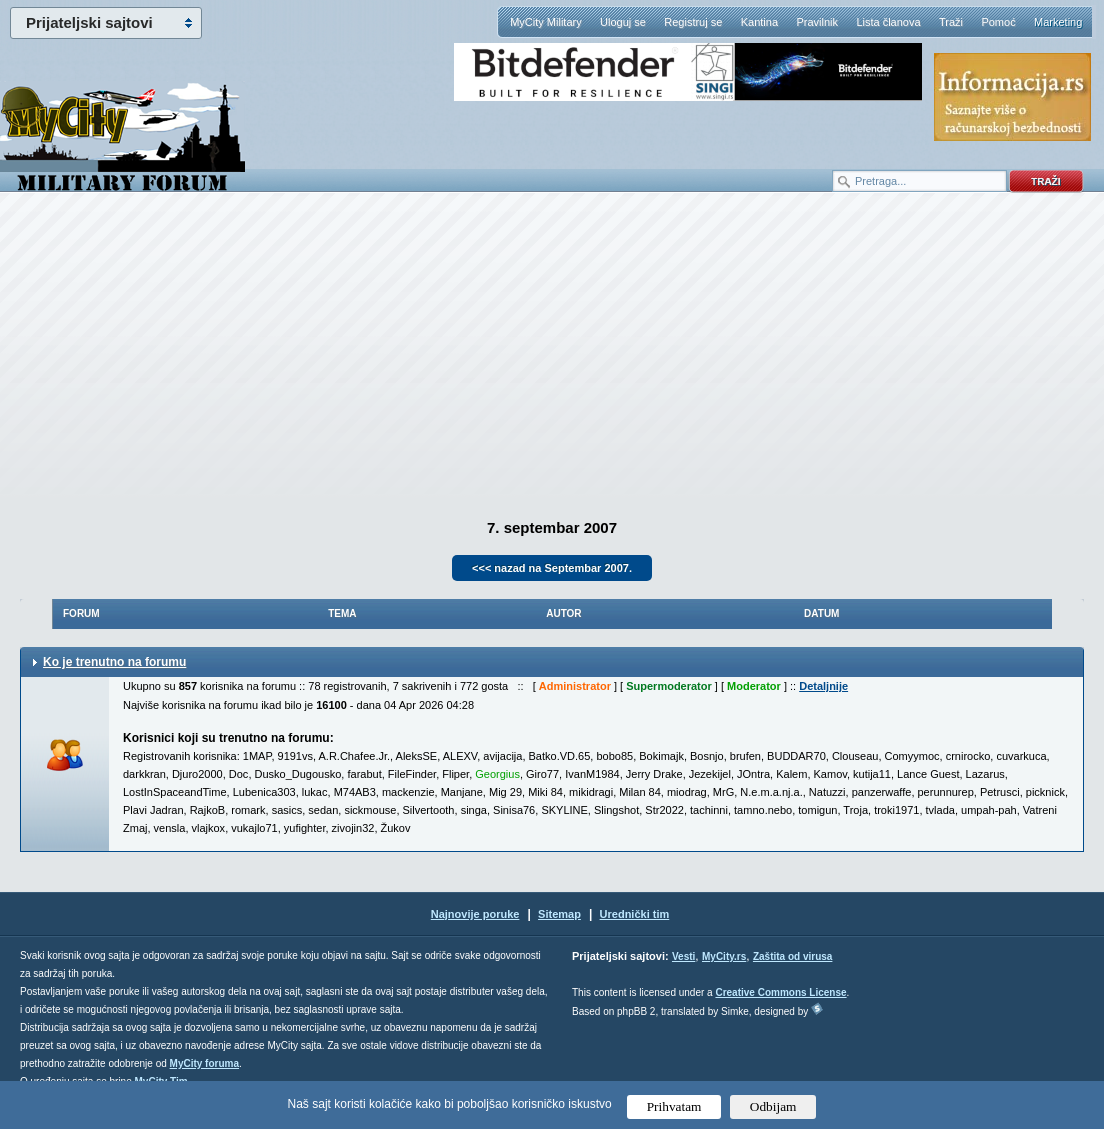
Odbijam (773, 1106)
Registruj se (693, 22)
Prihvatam (674, 1106)
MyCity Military (546, 22)
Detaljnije (823, 686)
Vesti (683, 956)
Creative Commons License (780, 992)
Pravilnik (817, 22)
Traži (951, 22)
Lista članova (888, 22)
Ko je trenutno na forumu (114, 662)
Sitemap (559, 914)
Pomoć (998, 22)
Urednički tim (635, 914)
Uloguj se (623, 22)
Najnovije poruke (475, 914)
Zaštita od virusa (792, 956)
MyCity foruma (204, 1063)
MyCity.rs (724, 956)
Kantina (759, 22)
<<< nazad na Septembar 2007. (552, 568)
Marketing (1058, 22)
